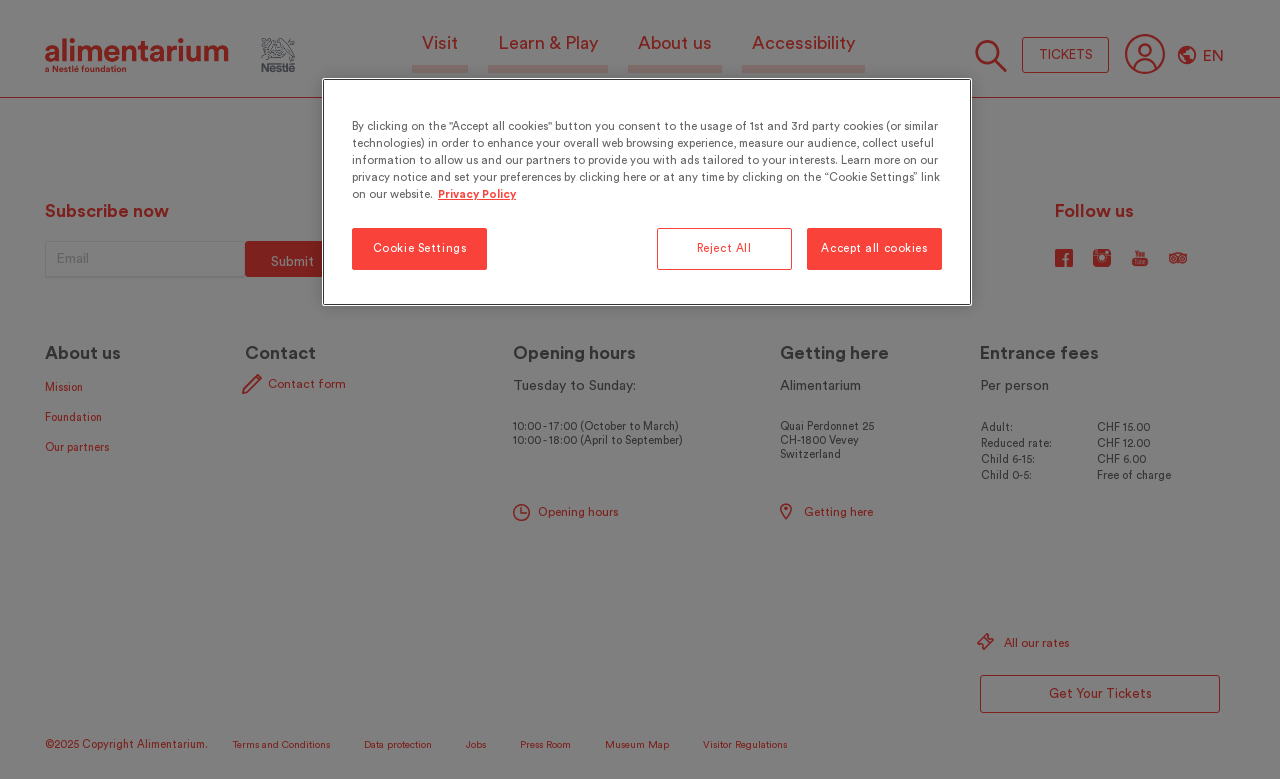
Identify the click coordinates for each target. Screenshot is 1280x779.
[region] (647, 192)
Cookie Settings (420, 248)
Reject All (724, 248)
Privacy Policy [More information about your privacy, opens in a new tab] (477, 194)
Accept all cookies (874, 248)
